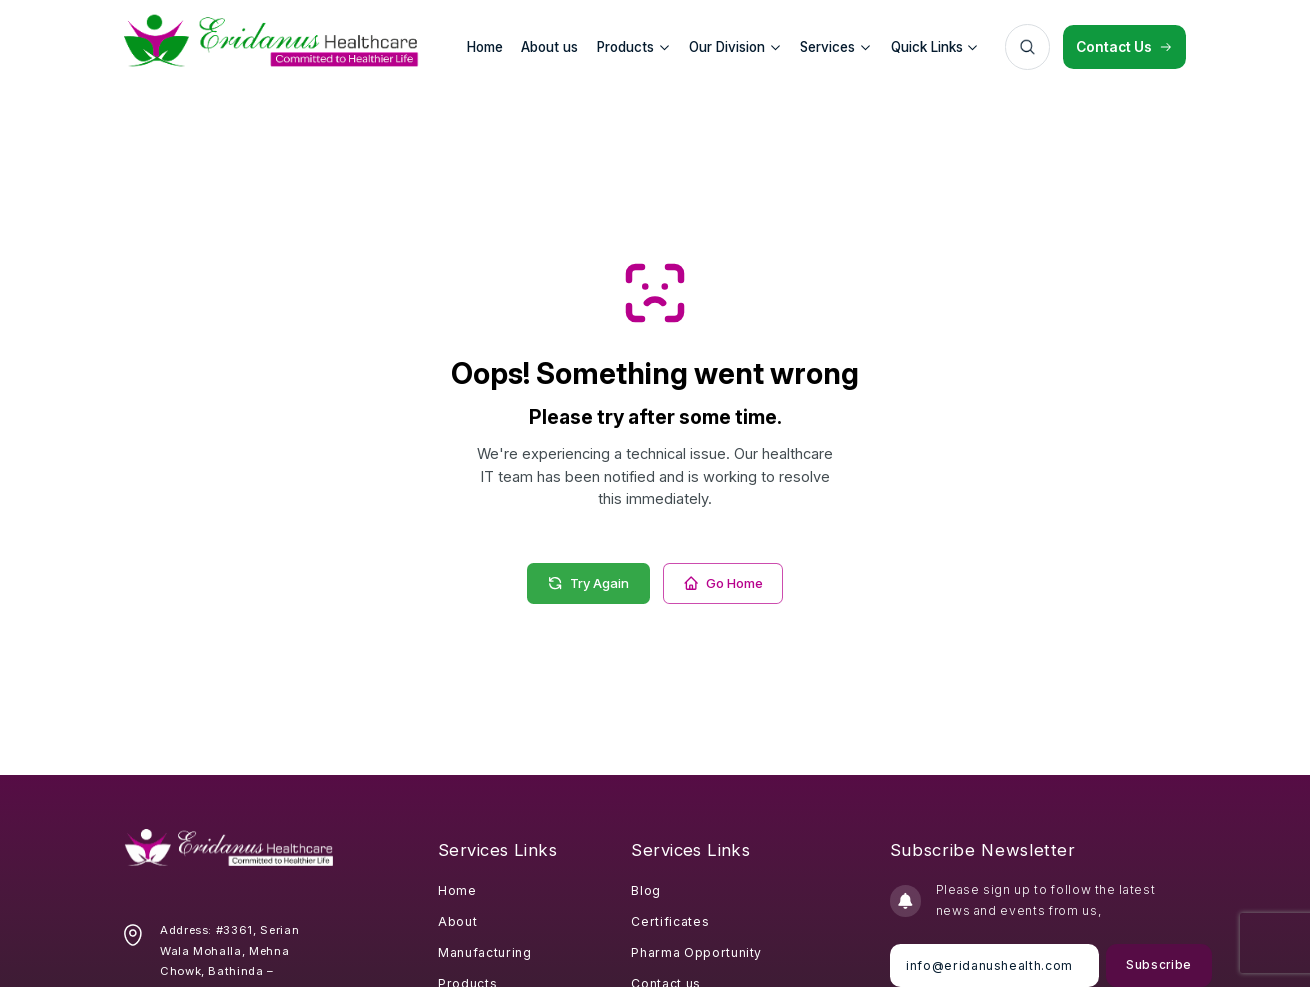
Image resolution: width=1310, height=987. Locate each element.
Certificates (670, 921)
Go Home (723, 583)
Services (835, 47)
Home (457, 890)
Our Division (735, 47)
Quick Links (935, 47)
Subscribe (1156, 965)
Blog (646, 890)
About (457, 921)
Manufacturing (484, 952)
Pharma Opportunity (696, 952)
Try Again (588, 583)
